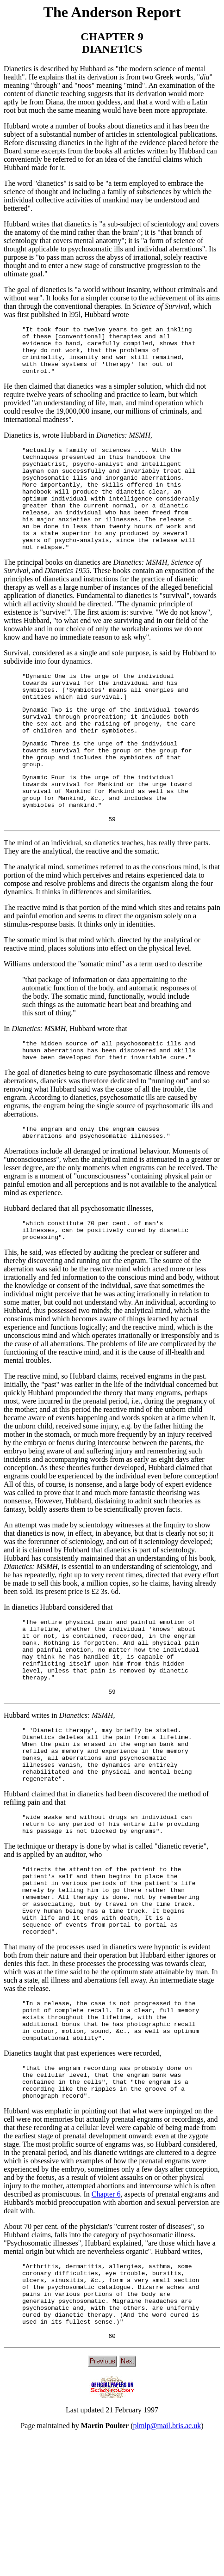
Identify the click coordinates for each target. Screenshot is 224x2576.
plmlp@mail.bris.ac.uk (167, 2564)
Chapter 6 (106, 2319)
